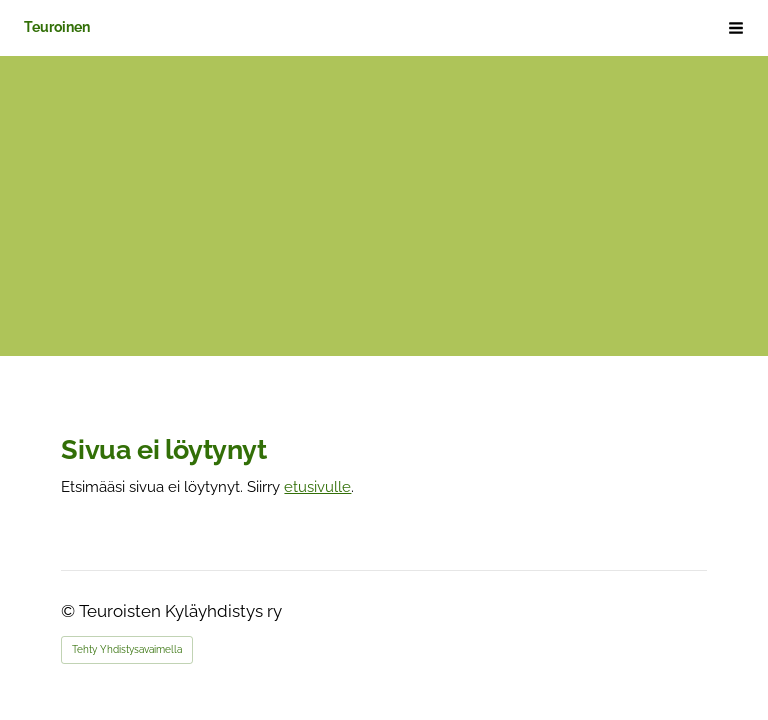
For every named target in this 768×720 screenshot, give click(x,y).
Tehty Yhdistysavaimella (127, 649)
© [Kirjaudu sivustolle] (70, 611)
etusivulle (317, 486)
